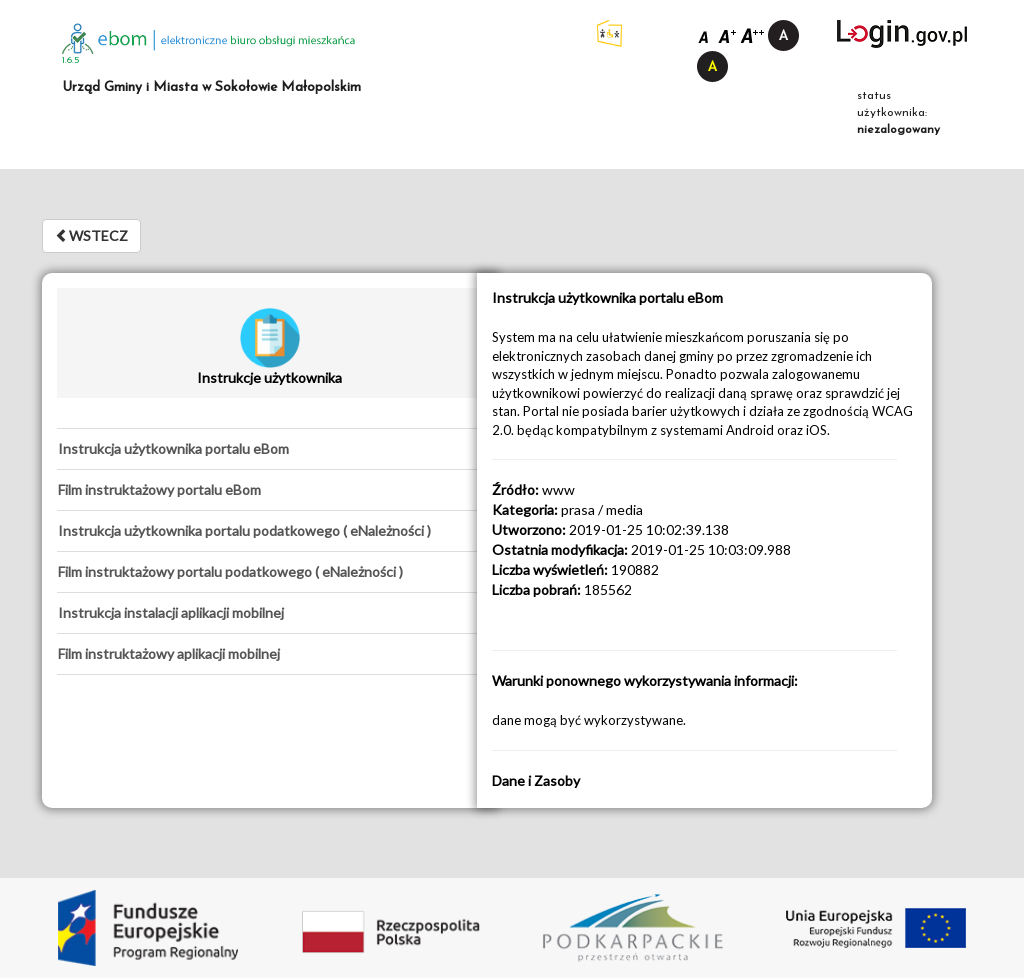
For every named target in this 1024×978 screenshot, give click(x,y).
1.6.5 (71, 60)
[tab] (269, 449)
